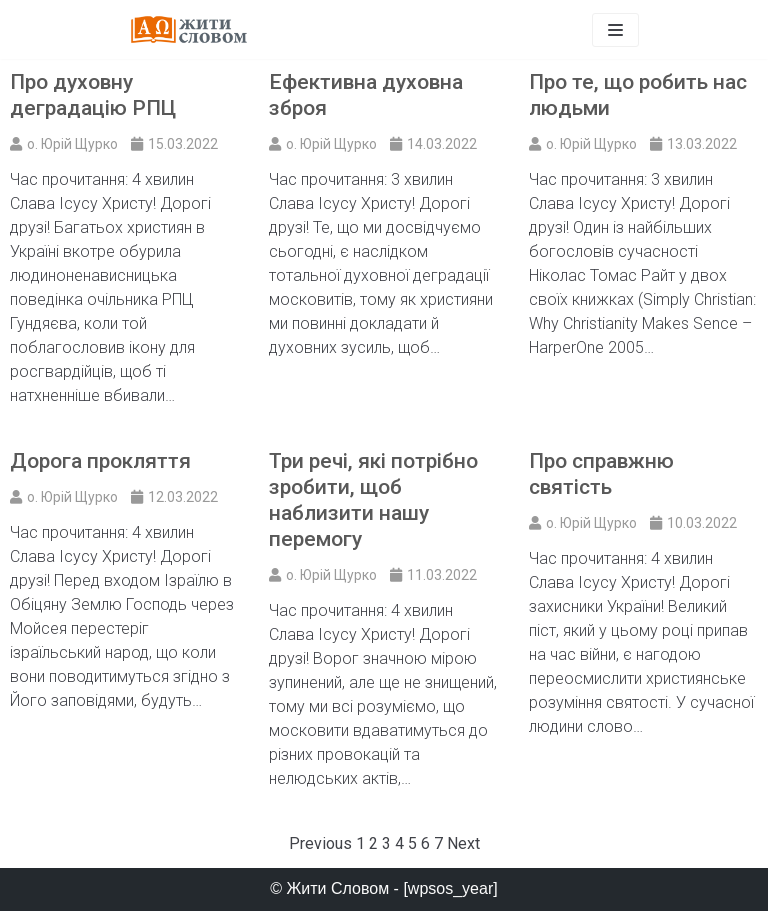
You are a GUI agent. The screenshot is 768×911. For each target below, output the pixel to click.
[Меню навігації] (615, 30)
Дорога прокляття (100, 461)
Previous (320, 843)
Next (463, 843)
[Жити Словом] (189, 29)
